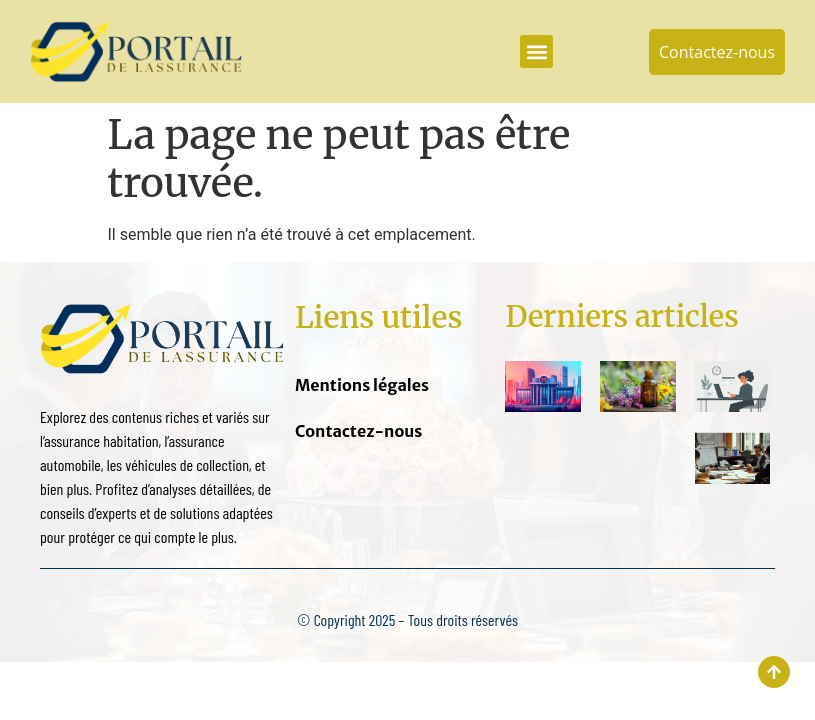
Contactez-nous (358, 431)
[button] (536, 51)
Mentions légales (362, 385)
